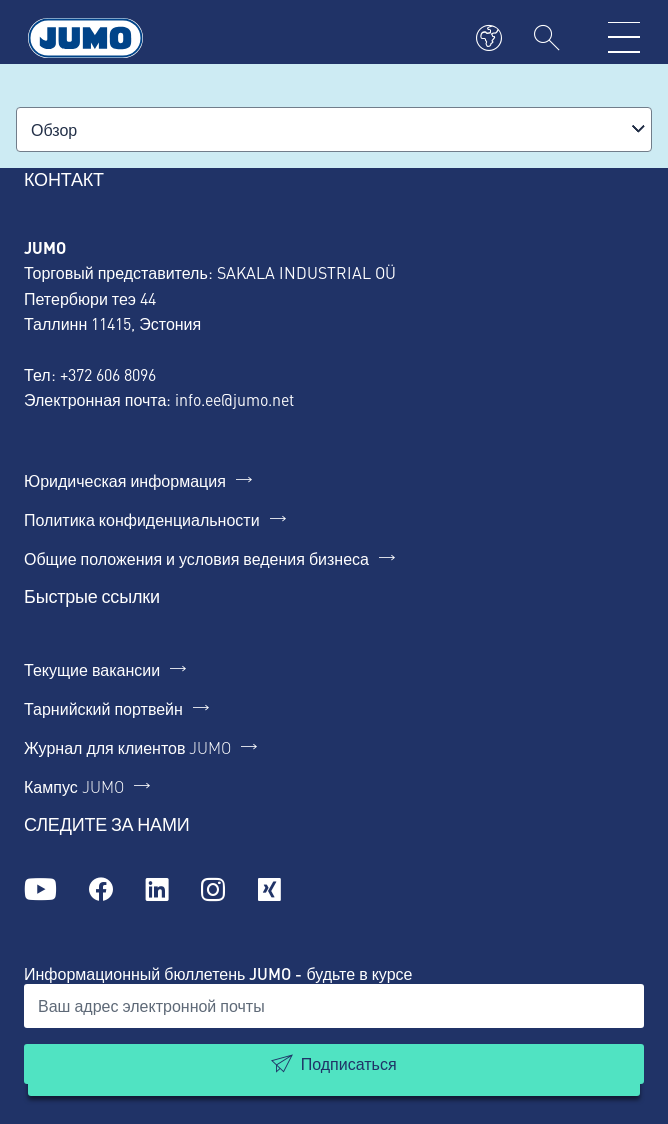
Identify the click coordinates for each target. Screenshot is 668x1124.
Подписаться (349, 1063)
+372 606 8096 (108, 374)
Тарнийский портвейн (103, 708)
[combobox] (334, 129)
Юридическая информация (125, 480)
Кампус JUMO (74, 786)
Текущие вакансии (92, 669)
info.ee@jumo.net (234, 399)
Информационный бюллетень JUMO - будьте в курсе (218, 973)
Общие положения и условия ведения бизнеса (196, 558)
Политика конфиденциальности (142, 519)
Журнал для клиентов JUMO (127, 747)
